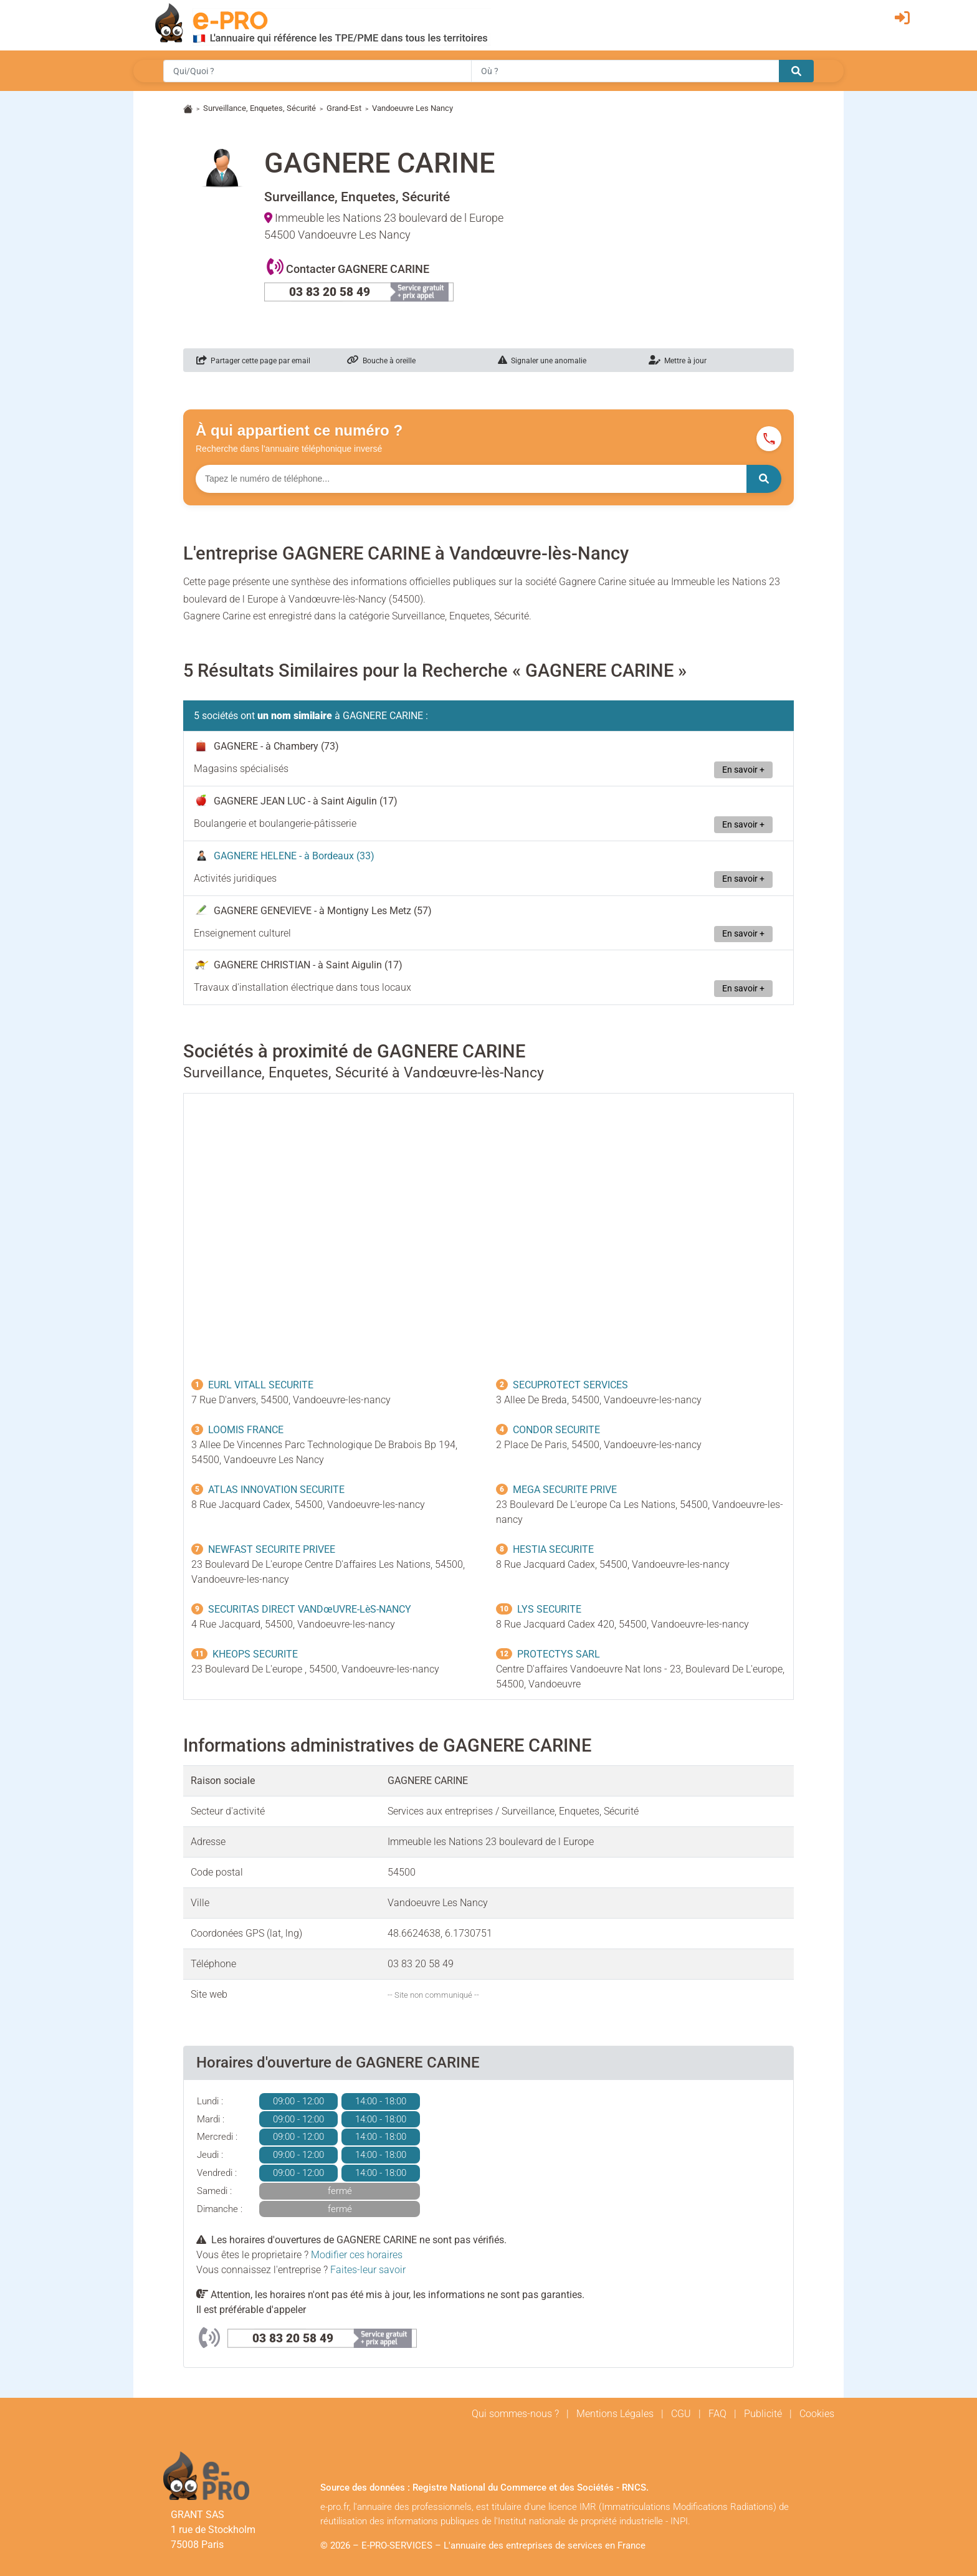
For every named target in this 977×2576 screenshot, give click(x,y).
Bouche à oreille (381, 360)
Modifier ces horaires (357, 2255)
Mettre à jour (678, 360)
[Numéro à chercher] (471, 479)
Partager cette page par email (253, 360)
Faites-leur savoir (368, 2270)
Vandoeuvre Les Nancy (412, 108)
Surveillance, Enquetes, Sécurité (259, 108)
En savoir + (743, 770)
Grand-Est (343, 108)
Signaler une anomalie (542, 360)
